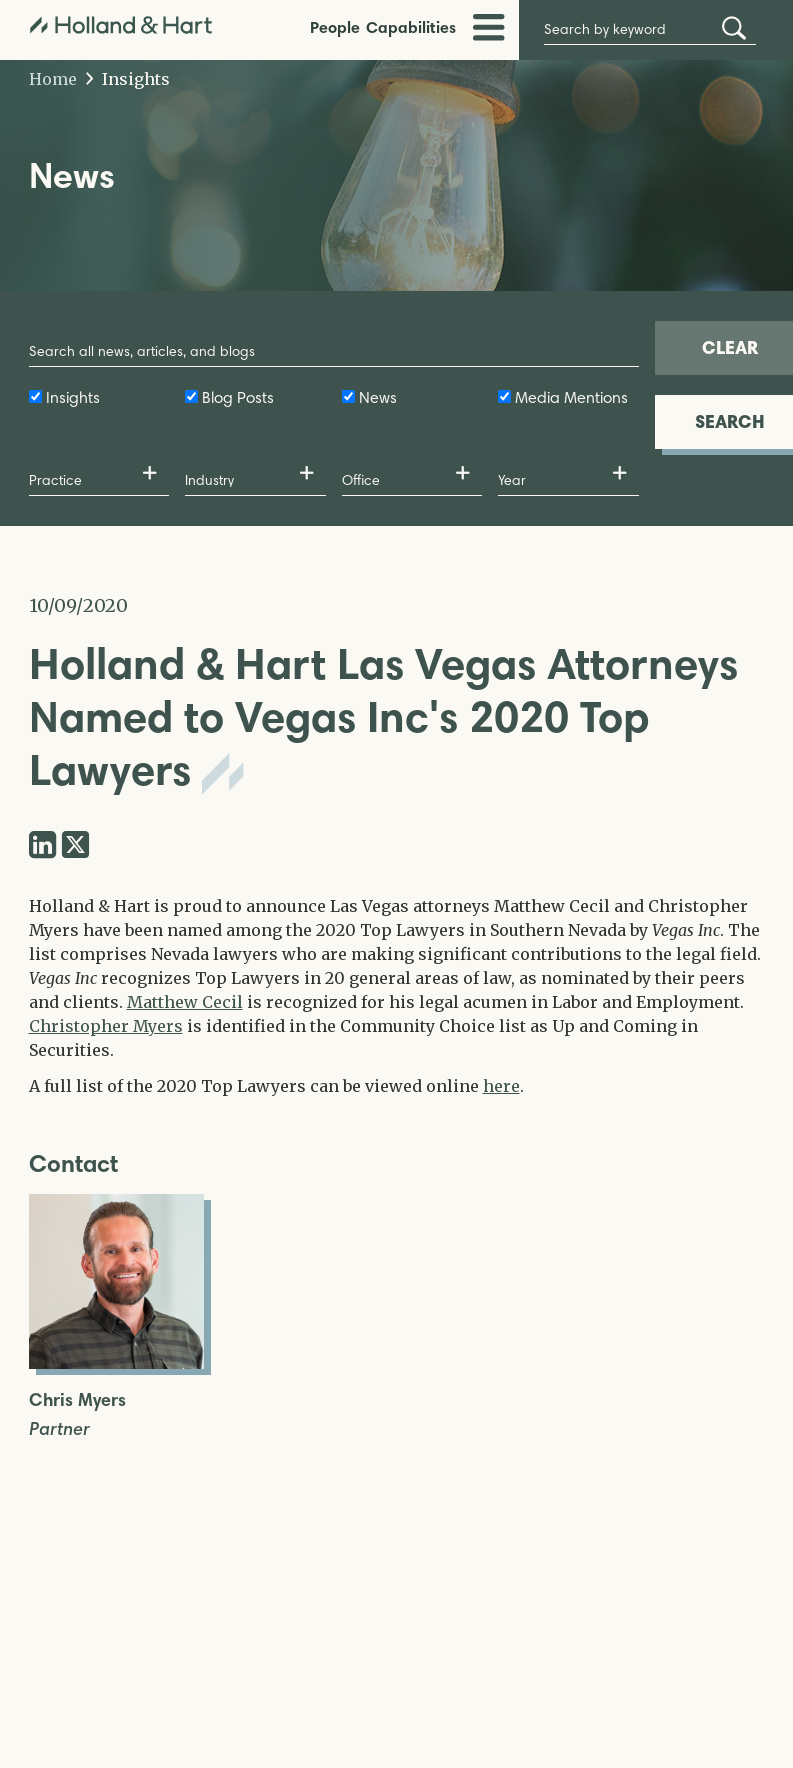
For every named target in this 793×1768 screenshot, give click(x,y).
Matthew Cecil (185, 1002)
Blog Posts (238, 397)
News (378, 397)
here (501, 1086)
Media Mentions (571, 397)
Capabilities (411, 27)
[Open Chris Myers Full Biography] (116, 1363)
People (335, 27)
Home (53, 79)
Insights (128, 79)
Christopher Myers (106, 1026)
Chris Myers (77, 1400)
